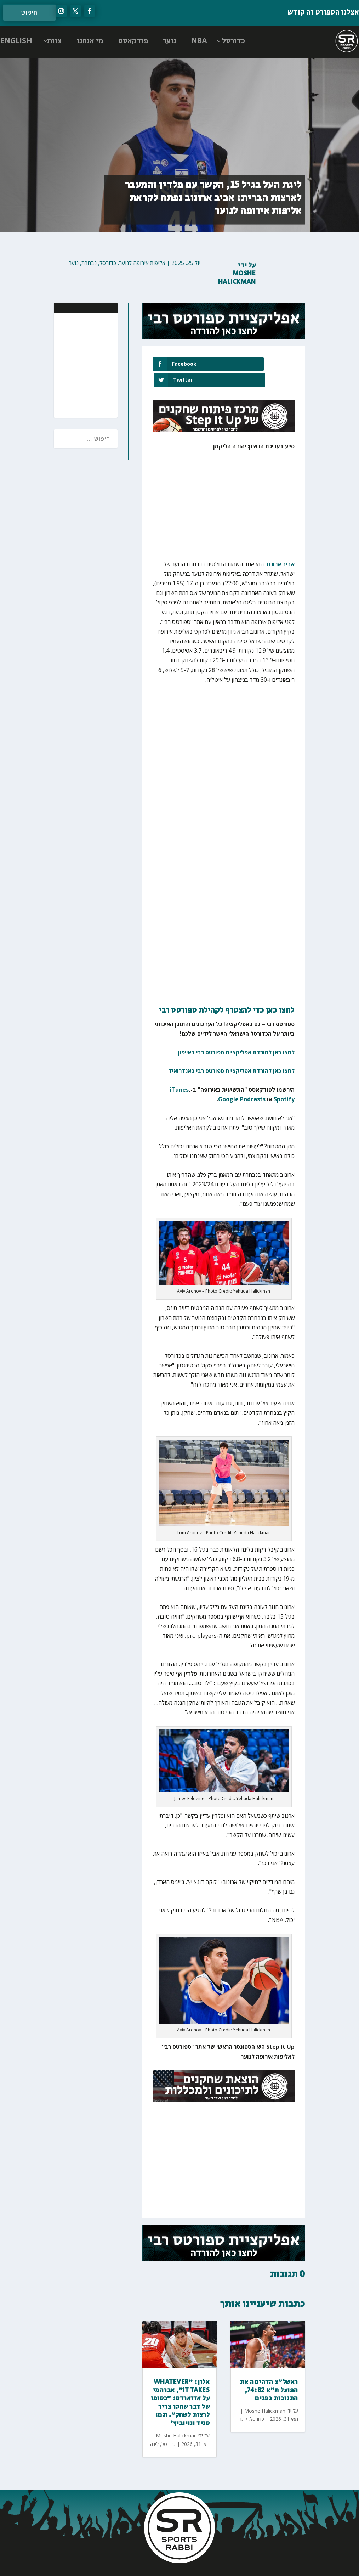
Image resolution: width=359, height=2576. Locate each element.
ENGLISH (16, 41)
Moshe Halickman (237, 277)
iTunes (179, 1074)
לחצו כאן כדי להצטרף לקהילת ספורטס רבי (227, 995)
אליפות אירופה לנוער (142, 263)
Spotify (284, 1083)
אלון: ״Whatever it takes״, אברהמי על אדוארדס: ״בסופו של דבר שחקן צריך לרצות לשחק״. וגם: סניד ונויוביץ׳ (180, 2387)
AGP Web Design (132, 2563)
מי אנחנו (89, 41)
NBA (199, 41)
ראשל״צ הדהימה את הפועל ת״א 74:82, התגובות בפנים (269, 2374)
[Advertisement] (66, 364)
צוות (54, 41)
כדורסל (233, 41)
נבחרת (89, 263)
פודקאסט (133, 41)
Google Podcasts (242, 1083)
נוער (169, 41)
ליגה (154, 2428)
